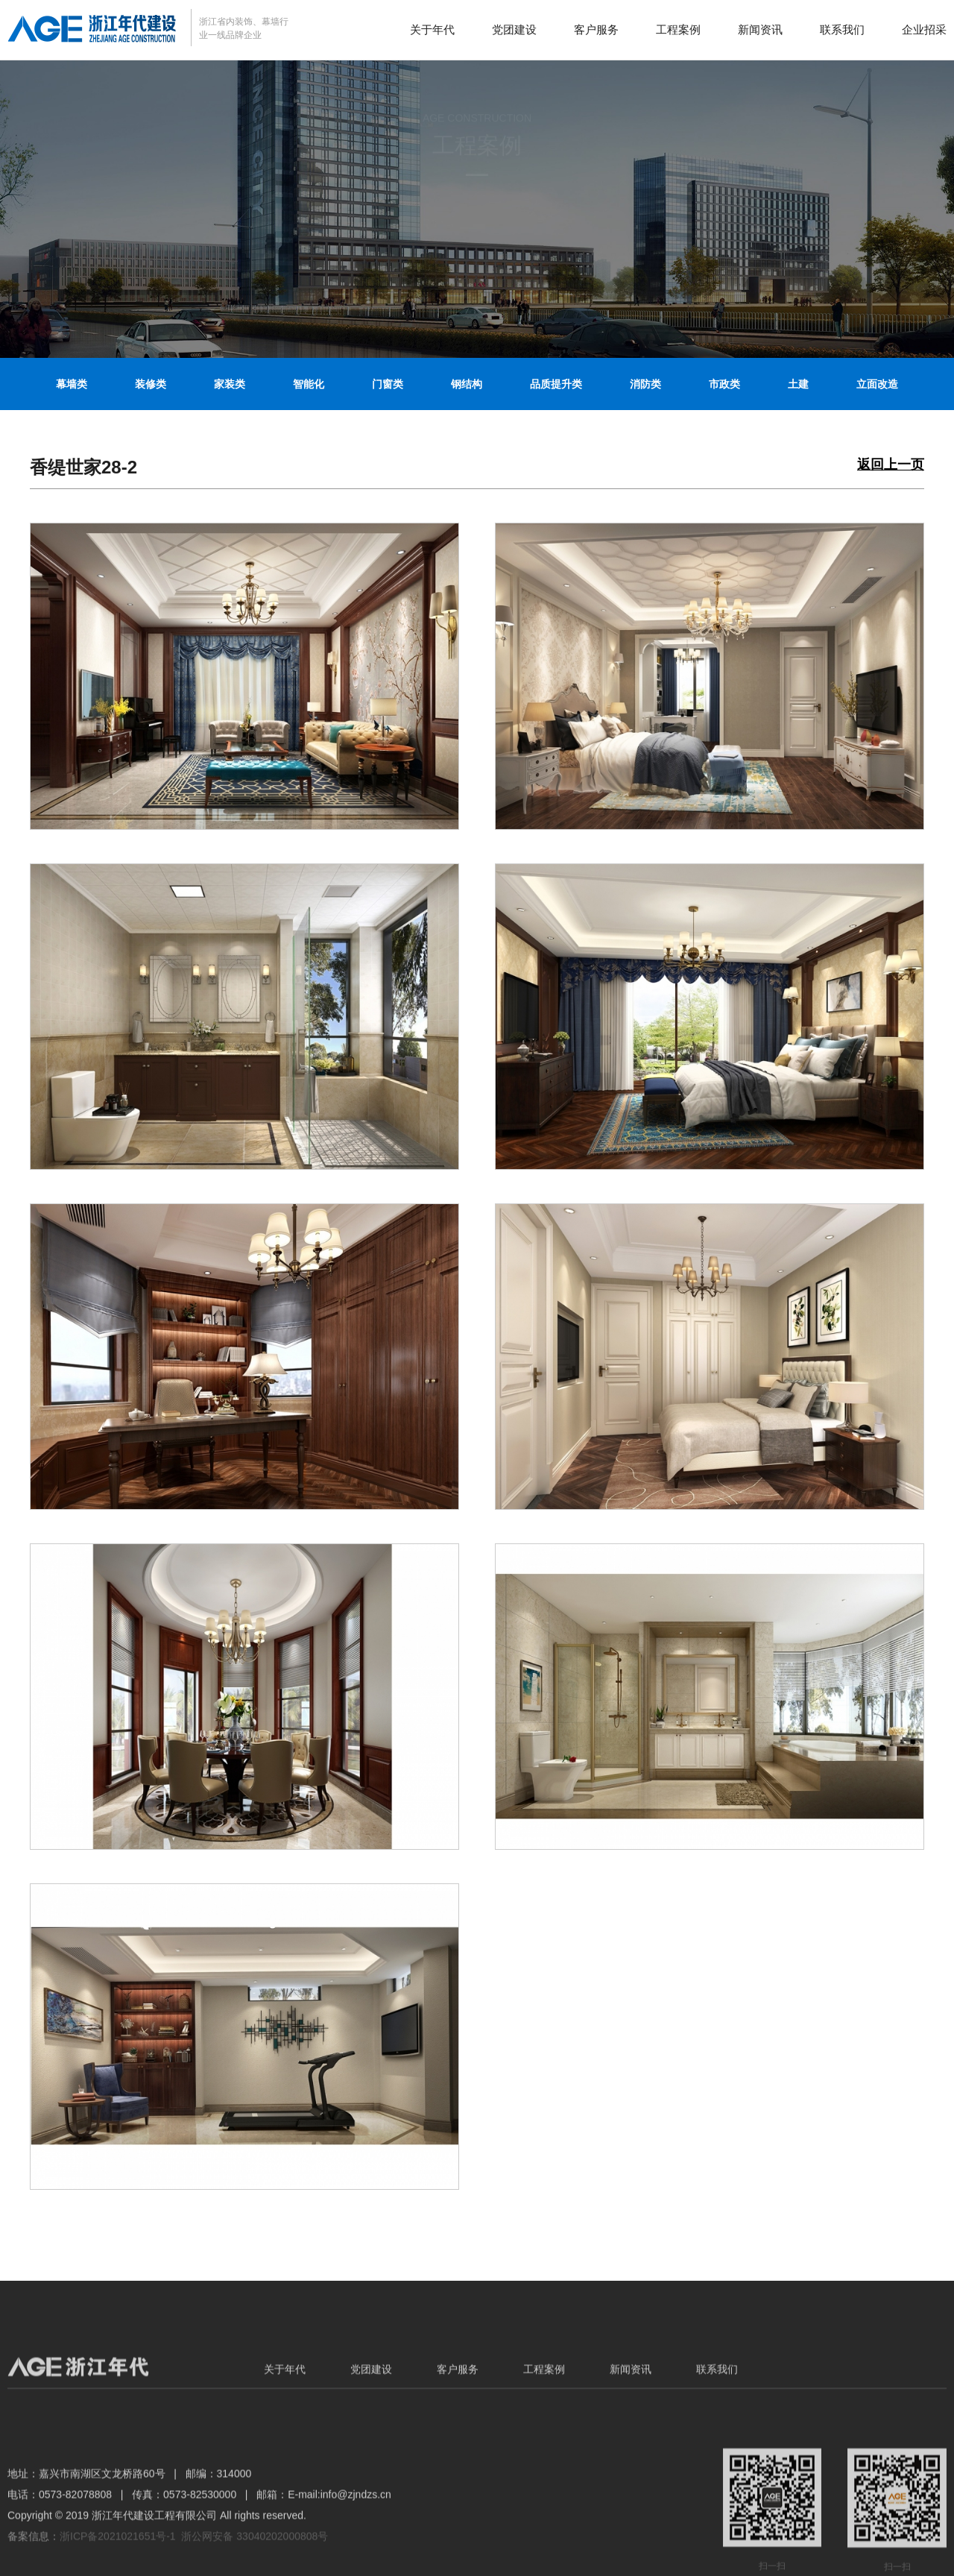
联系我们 (842, 29)
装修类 (150, 384)
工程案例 (678, 29)
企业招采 (924, 29)
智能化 (308, 384)
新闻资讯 (760, 29)
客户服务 (596, 29)
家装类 (229, 384)
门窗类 (387, 384)
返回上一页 (890, 465)
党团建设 (514, 29)
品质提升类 (556, 384)
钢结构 (466, 384)
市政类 (724, 384)
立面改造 (877, 384)
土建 (798, 384)
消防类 (645, 384)
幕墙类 (71, 384)
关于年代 (432, 29)
